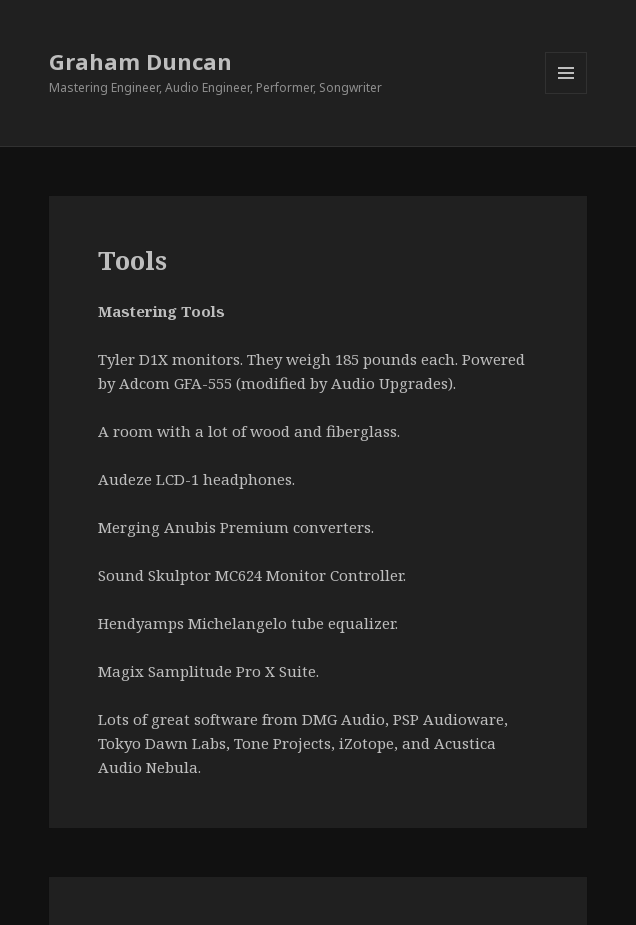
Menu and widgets (566, 93)
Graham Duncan (140, 61)
